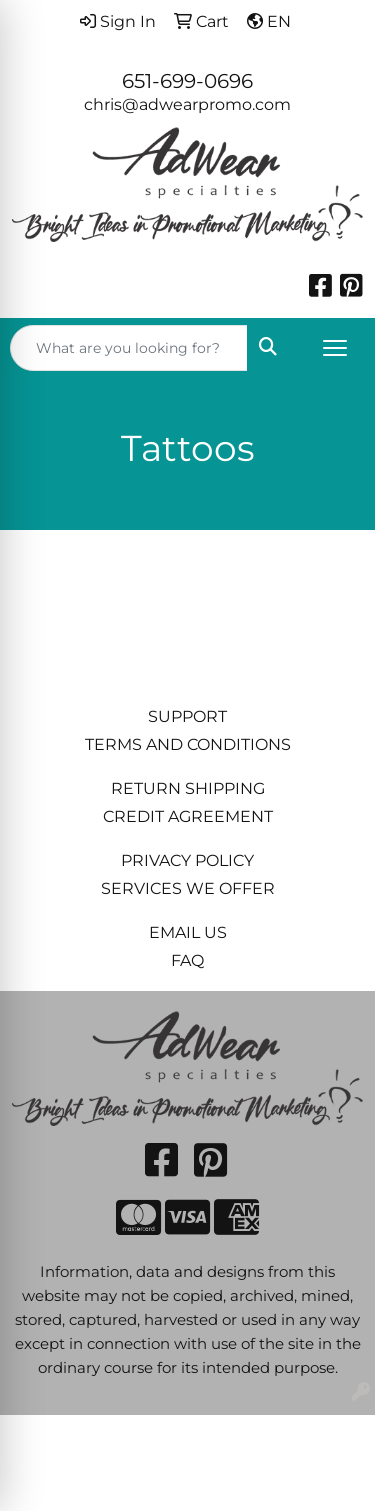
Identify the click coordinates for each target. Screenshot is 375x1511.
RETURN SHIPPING (188, 788)
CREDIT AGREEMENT (188, 816)
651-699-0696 (187, 81)
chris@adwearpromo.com (187, 104)
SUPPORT (187, 716)
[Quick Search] (129, 348)
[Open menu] (335, 348)
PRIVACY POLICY (187, 860)
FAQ (187, 960)
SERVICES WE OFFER (188, 888)
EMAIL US (188, 932)
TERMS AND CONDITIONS (188, 744)
